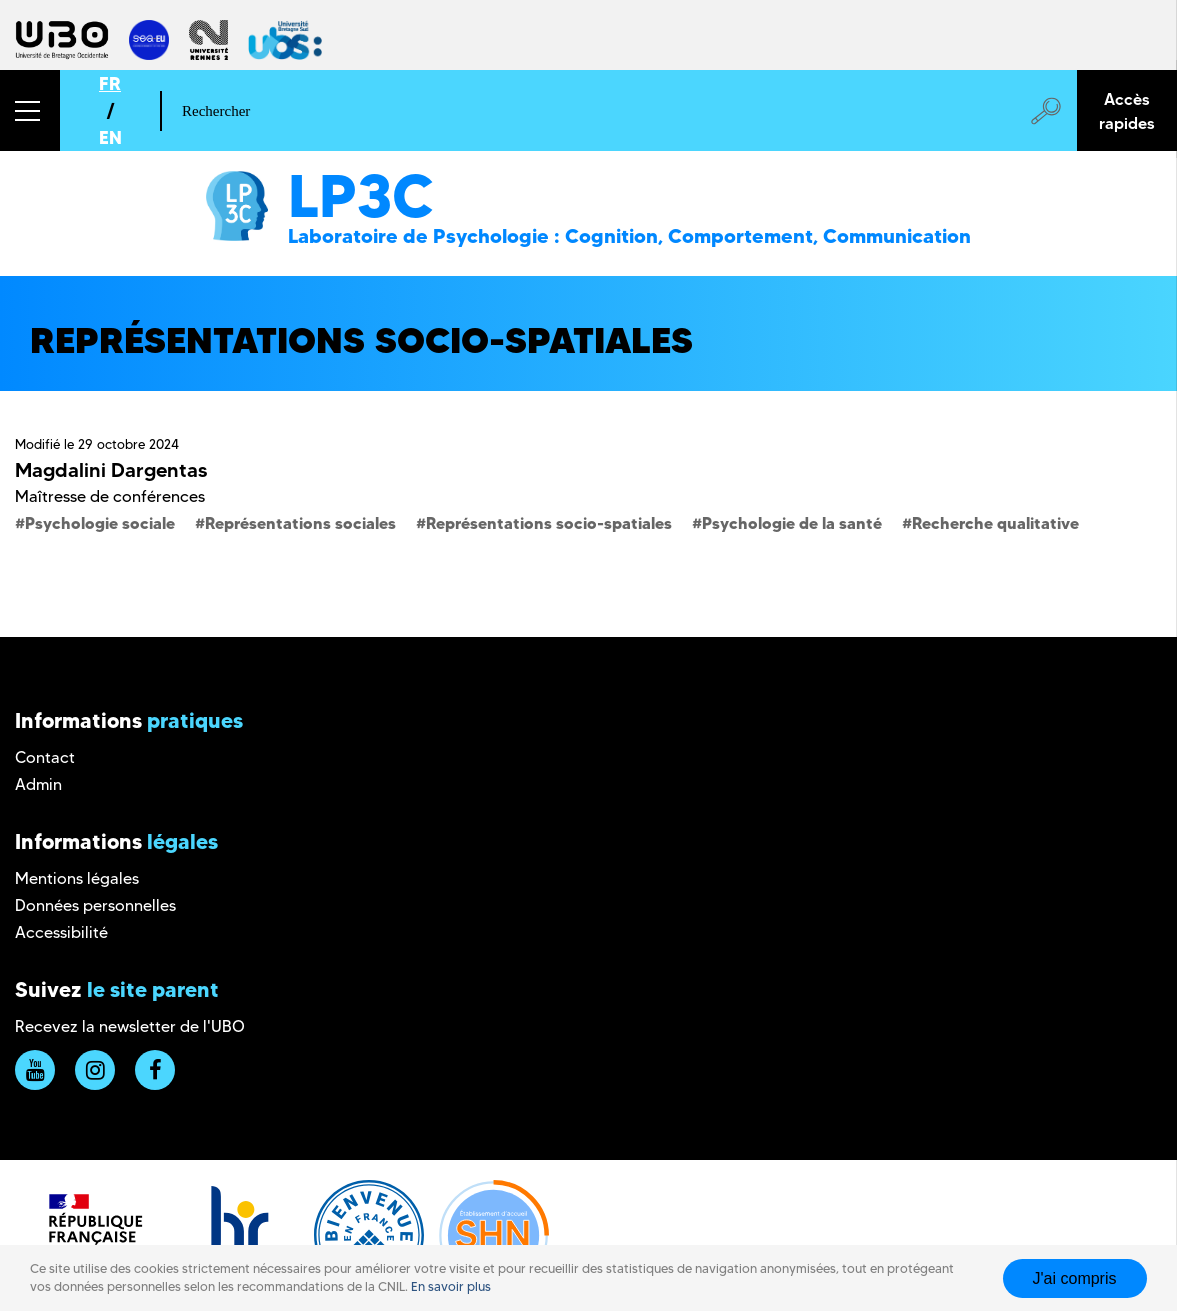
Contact (45, 757)
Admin (38, 784)
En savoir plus (451, 1286)
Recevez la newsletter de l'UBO (130, 1026)
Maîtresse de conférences (110, 496)
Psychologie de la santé (792, 523)
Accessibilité (61, 932)
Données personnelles (95, 905)
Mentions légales (77, 878)
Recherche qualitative (995, 523)
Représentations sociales (300, 523)
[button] (30, 110)
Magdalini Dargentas (111, 470)
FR (110, 83)
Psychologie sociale (100, 523)
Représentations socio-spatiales (549, 523)
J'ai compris (1075, 1278)
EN (110, 137)
